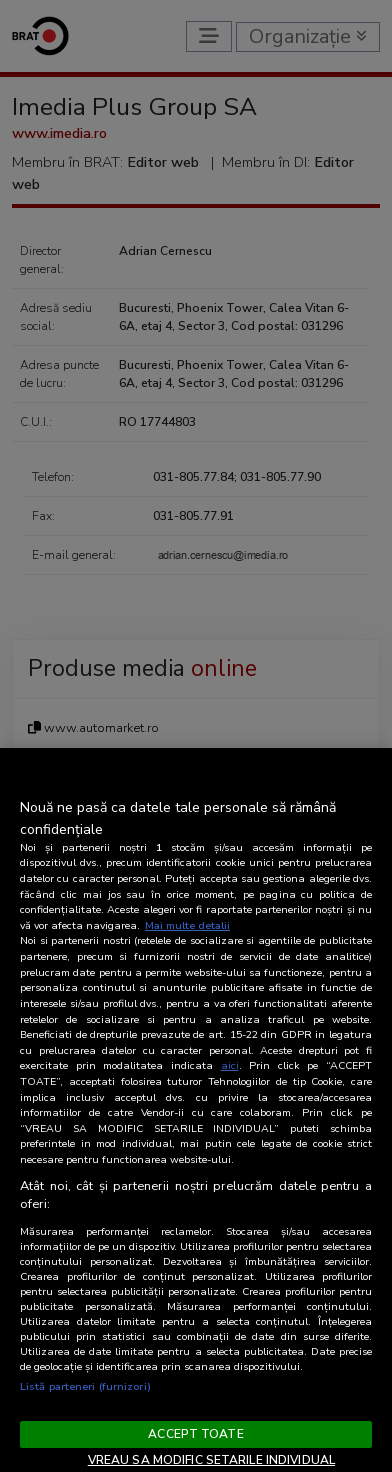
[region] (196, 1110)
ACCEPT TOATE (195, 1434)
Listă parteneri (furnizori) (85, 1386)
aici (230, 1065)
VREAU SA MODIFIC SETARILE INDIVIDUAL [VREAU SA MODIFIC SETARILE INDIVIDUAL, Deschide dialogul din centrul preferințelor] (211, 1460)
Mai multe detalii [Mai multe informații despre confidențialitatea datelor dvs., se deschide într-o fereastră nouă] (187, 925)
